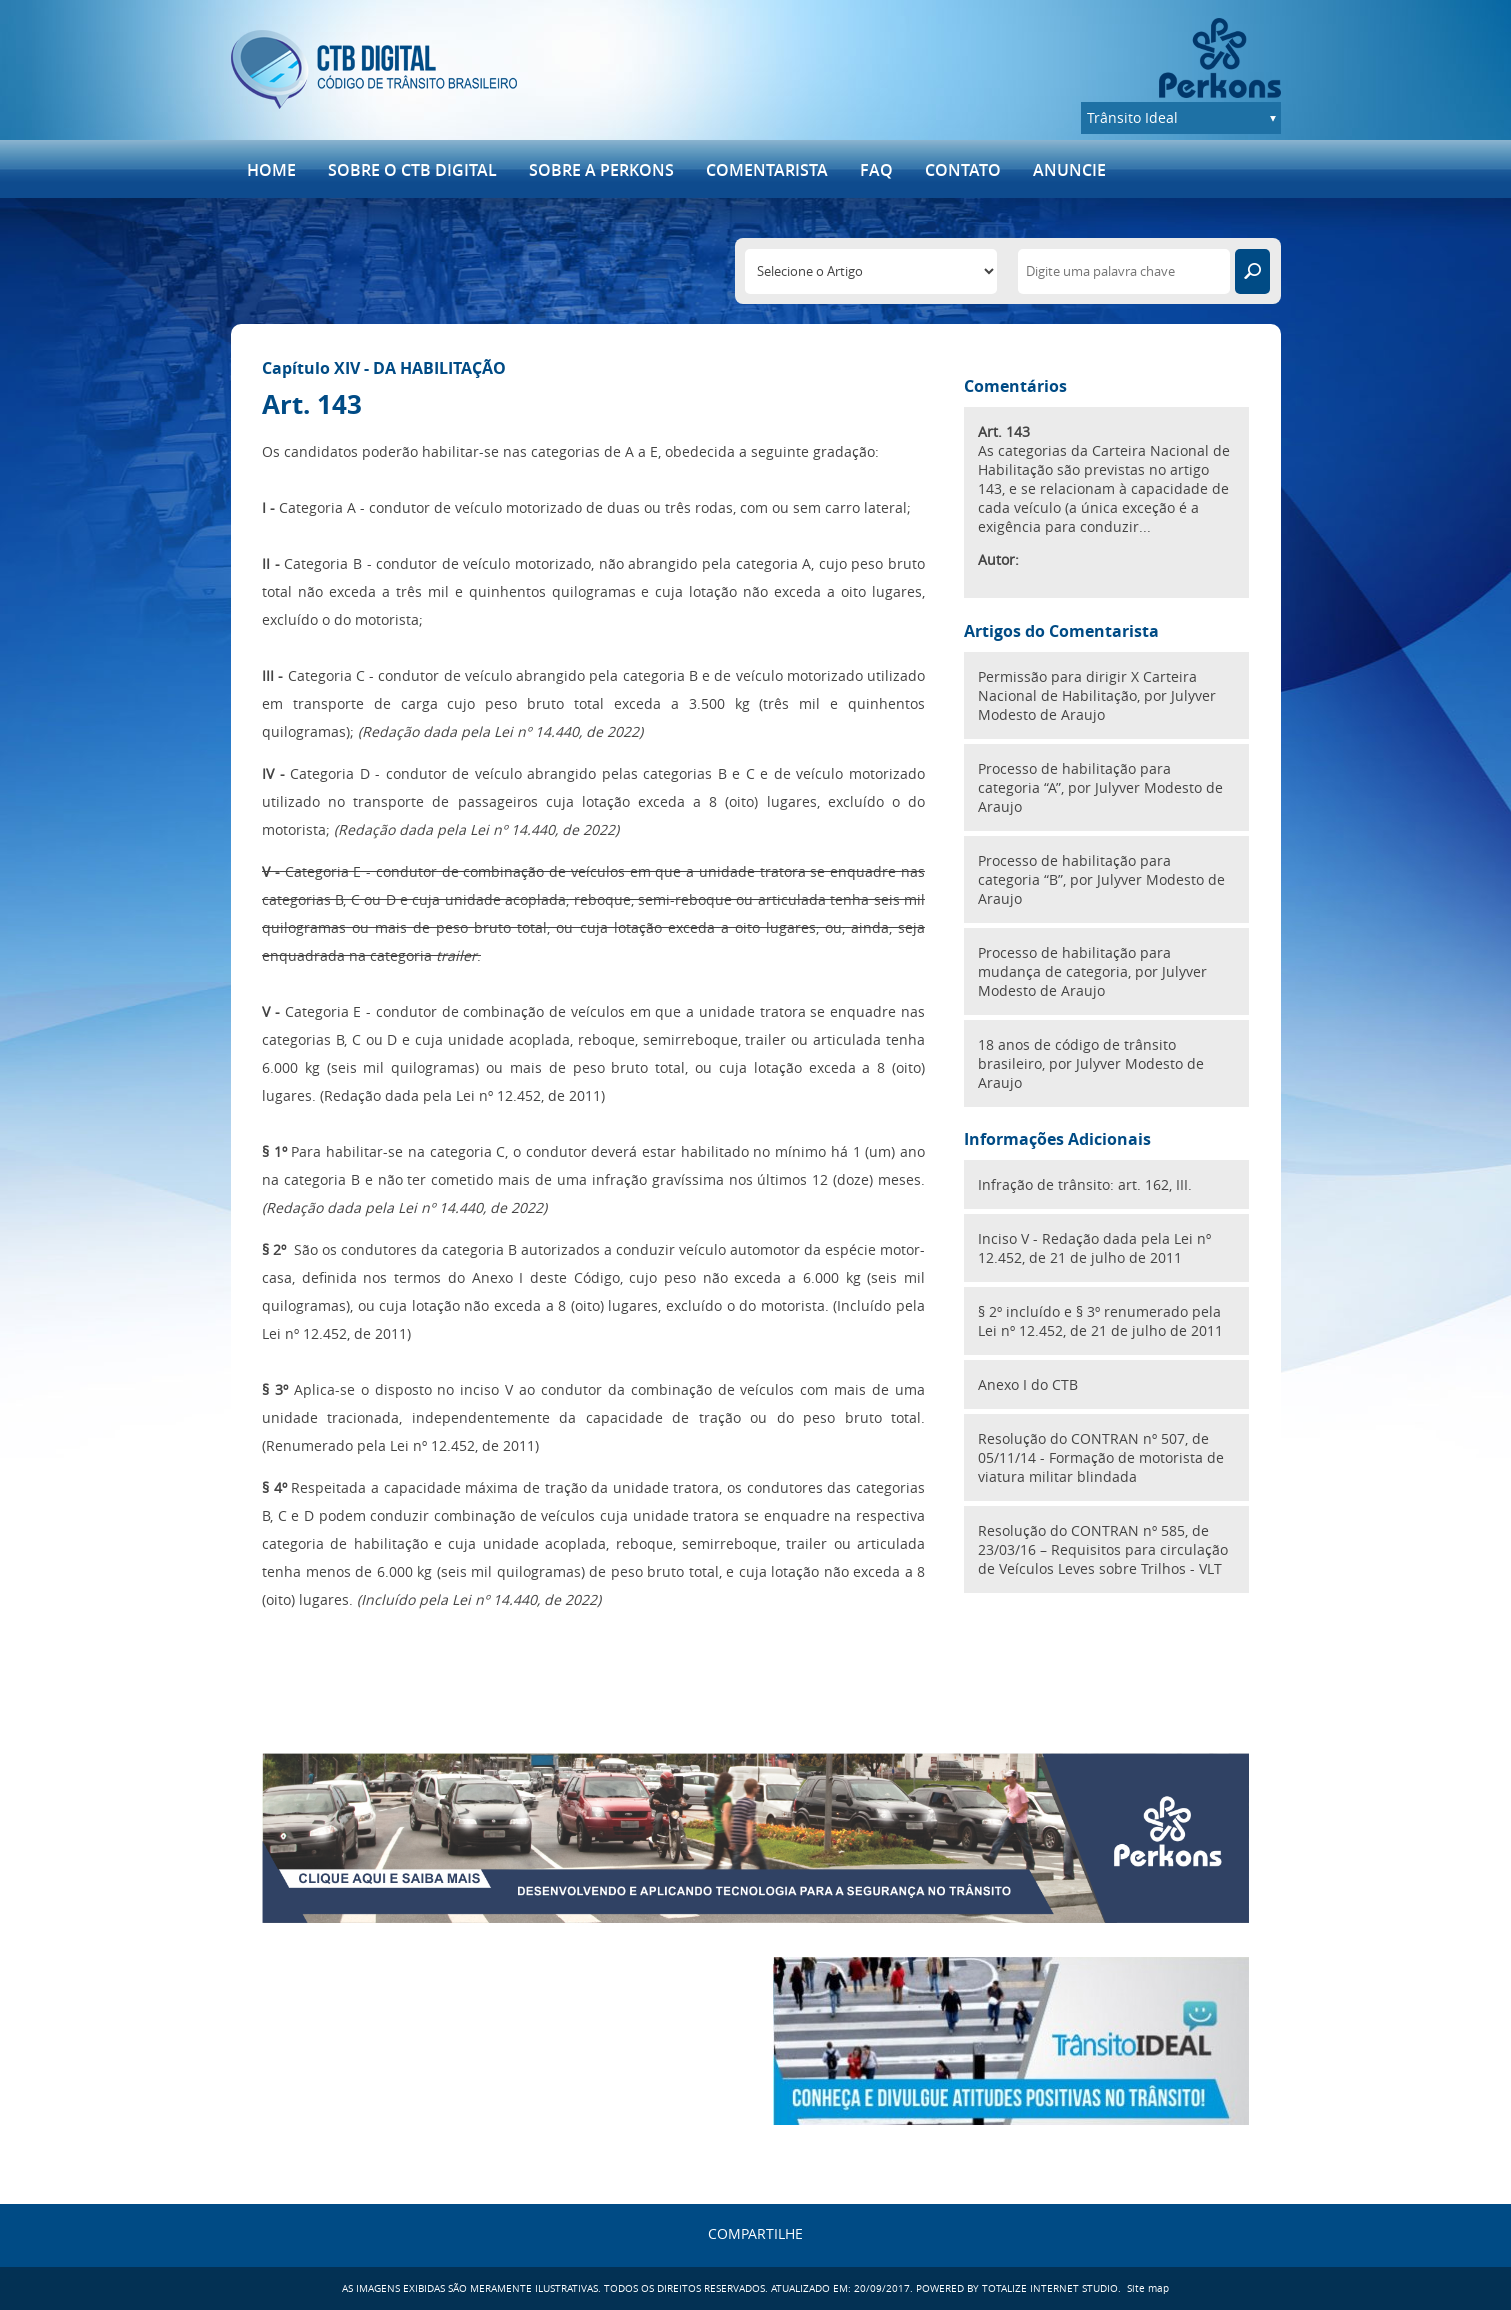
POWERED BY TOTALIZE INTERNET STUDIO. (1018, 2288)
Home (271, 170)
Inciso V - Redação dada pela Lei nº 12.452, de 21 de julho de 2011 (1094, 1248)
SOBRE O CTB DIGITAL (412, 170)
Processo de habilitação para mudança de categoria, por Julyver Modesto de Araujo (1092, 971)
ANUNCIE (1069, 170)
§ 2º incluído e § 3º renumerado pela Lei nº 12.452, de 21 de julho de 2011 (1100, 1321)
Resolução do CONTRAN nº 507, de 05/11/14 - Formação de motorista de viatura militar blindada (1101, 1457)
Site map (1148, 2288)
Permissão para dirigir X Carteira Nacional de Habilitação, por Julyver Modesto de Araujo (1097, 695)
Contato (963, 170)
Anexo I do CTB (1028, 1384)
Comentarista (767, 170)
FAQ (876, 170)
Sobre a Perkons (601, 170)
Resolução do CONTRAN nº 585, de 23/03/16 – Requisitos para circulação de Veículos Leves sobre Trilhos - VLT (1103, 1549)
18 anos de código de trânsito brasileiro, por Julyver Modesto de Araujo (1091, 1063)
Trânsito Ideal (1132, 117)
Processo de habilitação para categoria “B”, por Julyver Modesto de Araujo (1101, 879)
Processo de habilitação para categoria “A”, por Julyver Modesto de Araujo (1100, 787)
